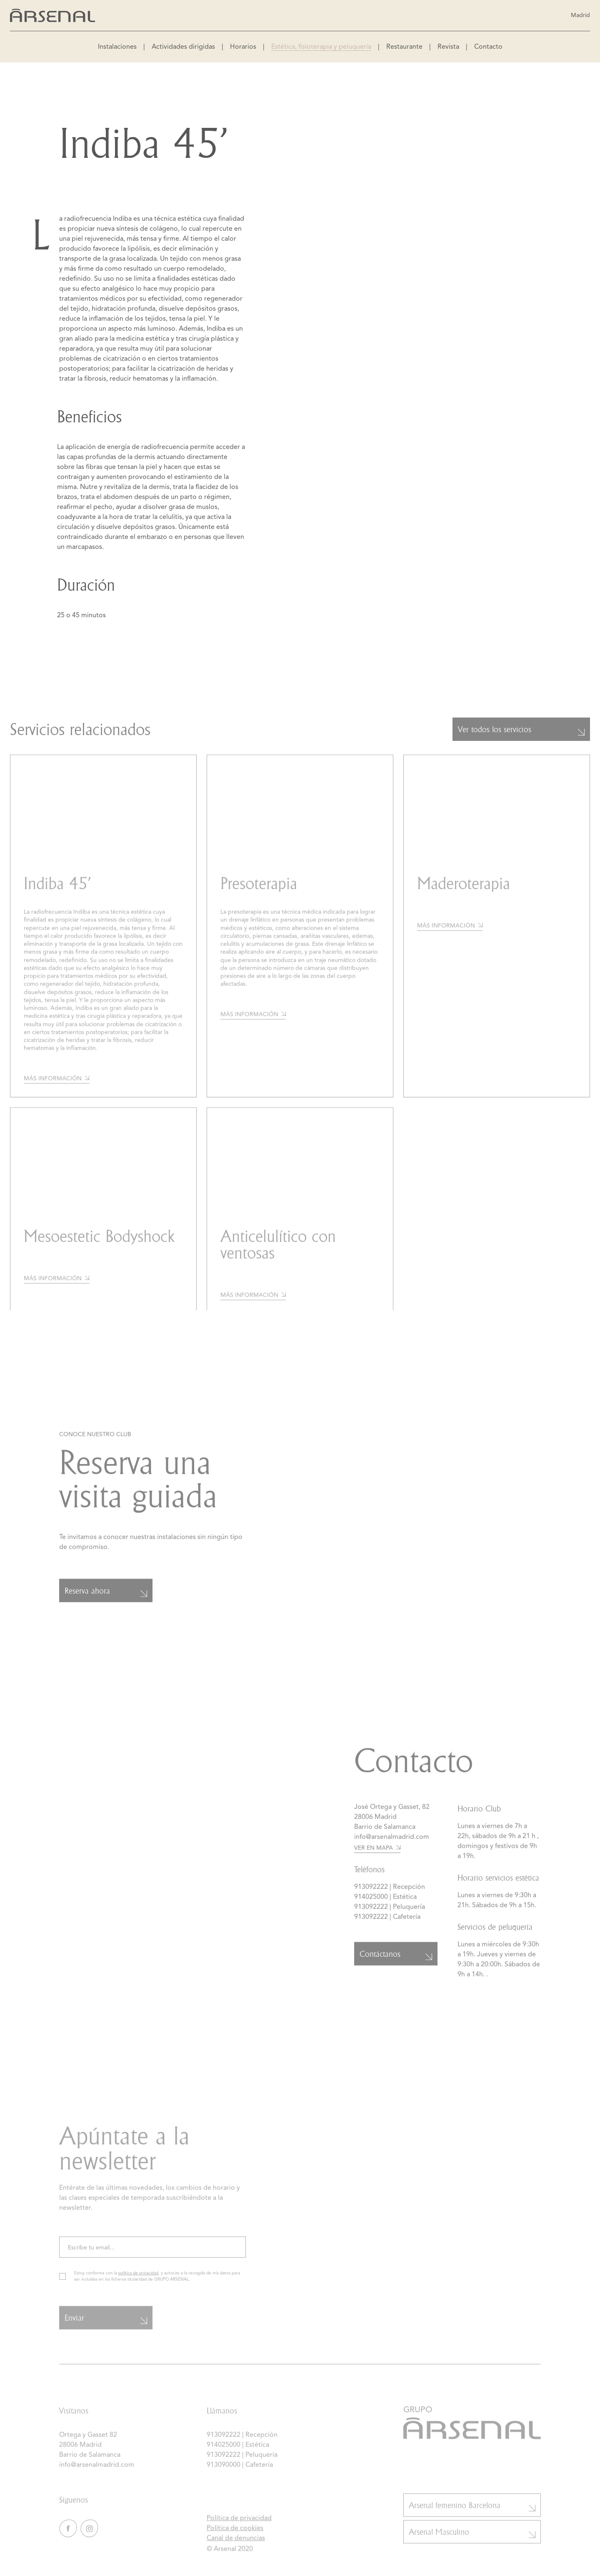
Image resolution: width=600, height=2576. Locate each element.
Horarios (243, 47)
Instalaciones (117, 47)
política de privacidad (138, 2285)
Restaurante (404, 47)
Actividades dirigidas (183, 47)
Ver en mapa (377, 1854)
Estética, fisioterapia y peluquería (321, 47)
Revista (448, 47)
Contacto (488, 47)
